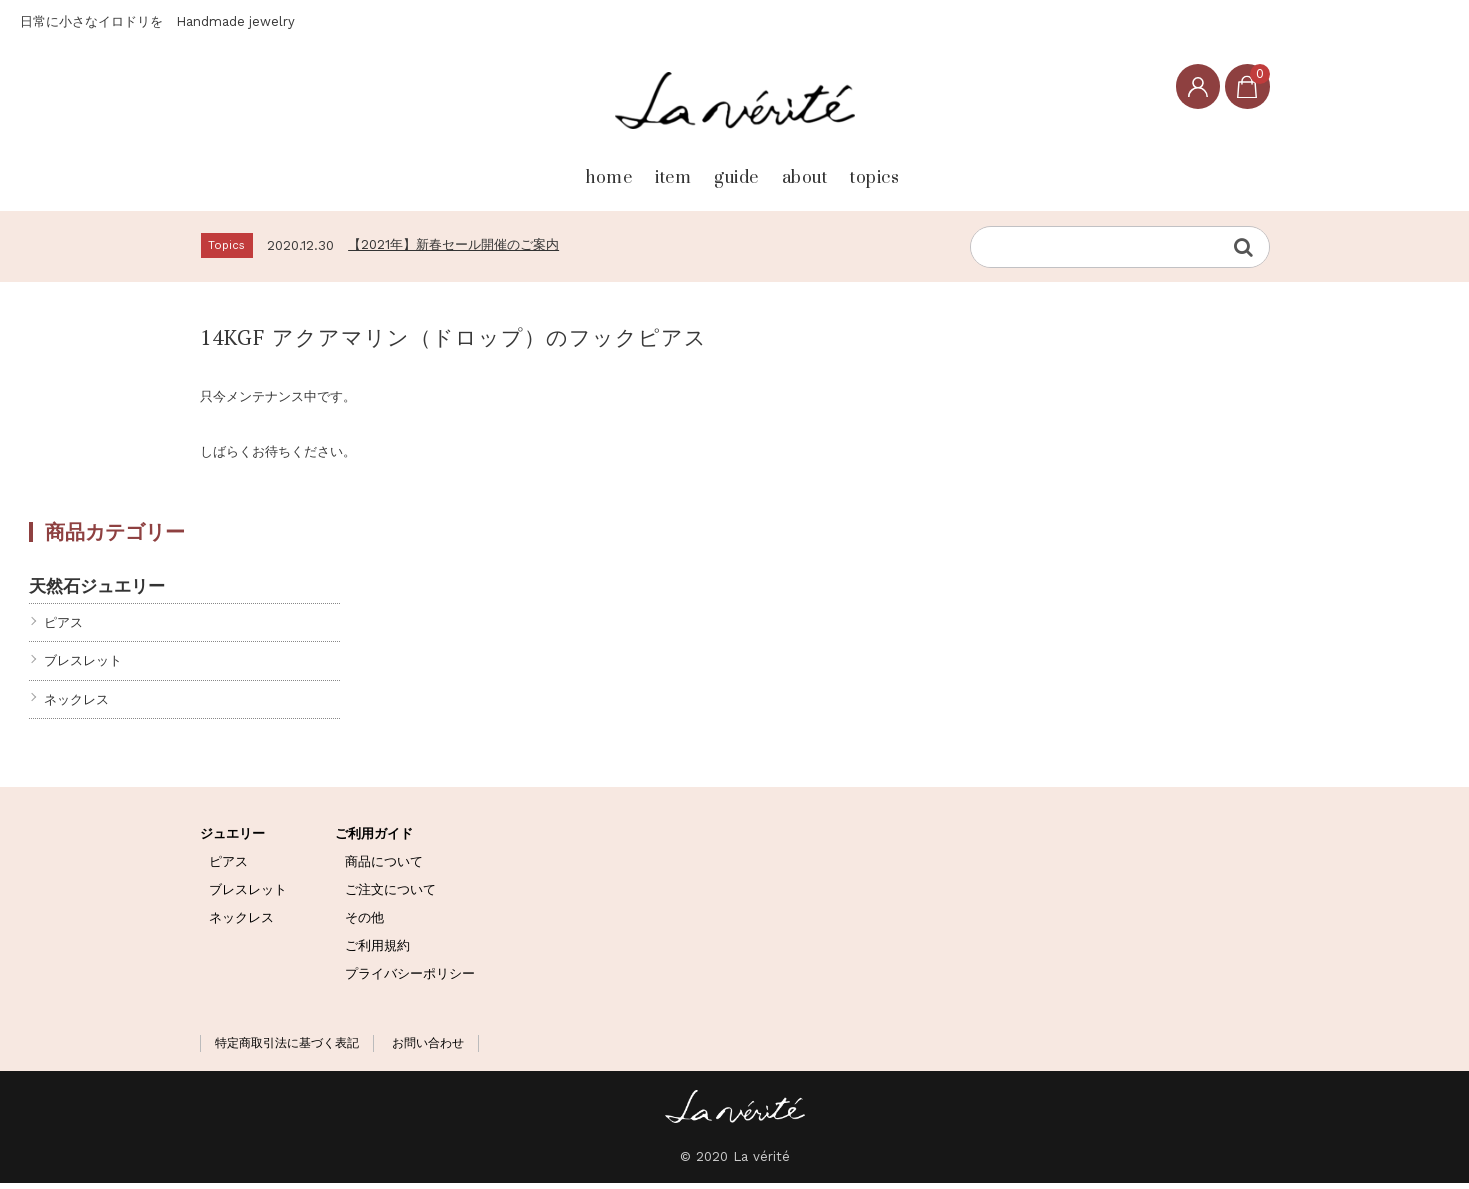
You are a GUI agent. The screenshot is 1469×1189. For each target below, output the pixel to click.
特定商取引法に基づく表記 (287, 1049)
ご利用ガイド (374, 839)
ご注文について (390, 895)
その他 (364, 923)
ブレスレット (83, 666)
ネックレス (76, 704)
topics (953, 171)
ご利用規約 (377, 950)
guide (727, 171)
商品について (384, 867)
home (514, 171)
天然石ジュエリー (97, 591)
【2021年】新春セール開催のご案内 (453, 249)
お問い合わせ (428, 1049)
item (620, 171)
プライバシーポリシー (410, 978)
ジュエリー (232, 839)
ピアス (63, 628)
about (839, 171)
